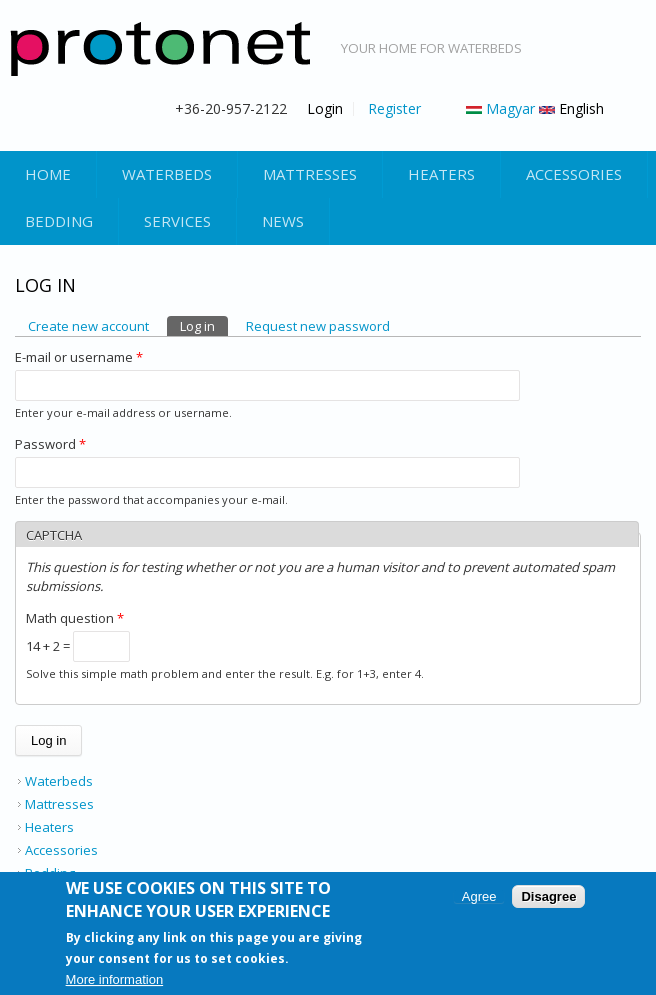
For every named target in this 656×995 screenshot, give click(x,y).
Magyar (500, 108)
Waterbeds (167, 174)
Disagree (548, 898)
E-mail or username (79, 357)
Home (48, 174)
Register (394, 109)
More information (115, 980)
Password (50, 444)
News (283, 221)
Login (325, 109)
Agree (479, 898)
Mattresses (310, 174)
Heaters (441, 174)
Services (177, 221)
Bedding (59, 221)
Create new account (88, 326)
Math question (75, 618)
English (571, 108)
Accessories (574, 174)
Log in (204, 325)
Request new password (318, 326)
